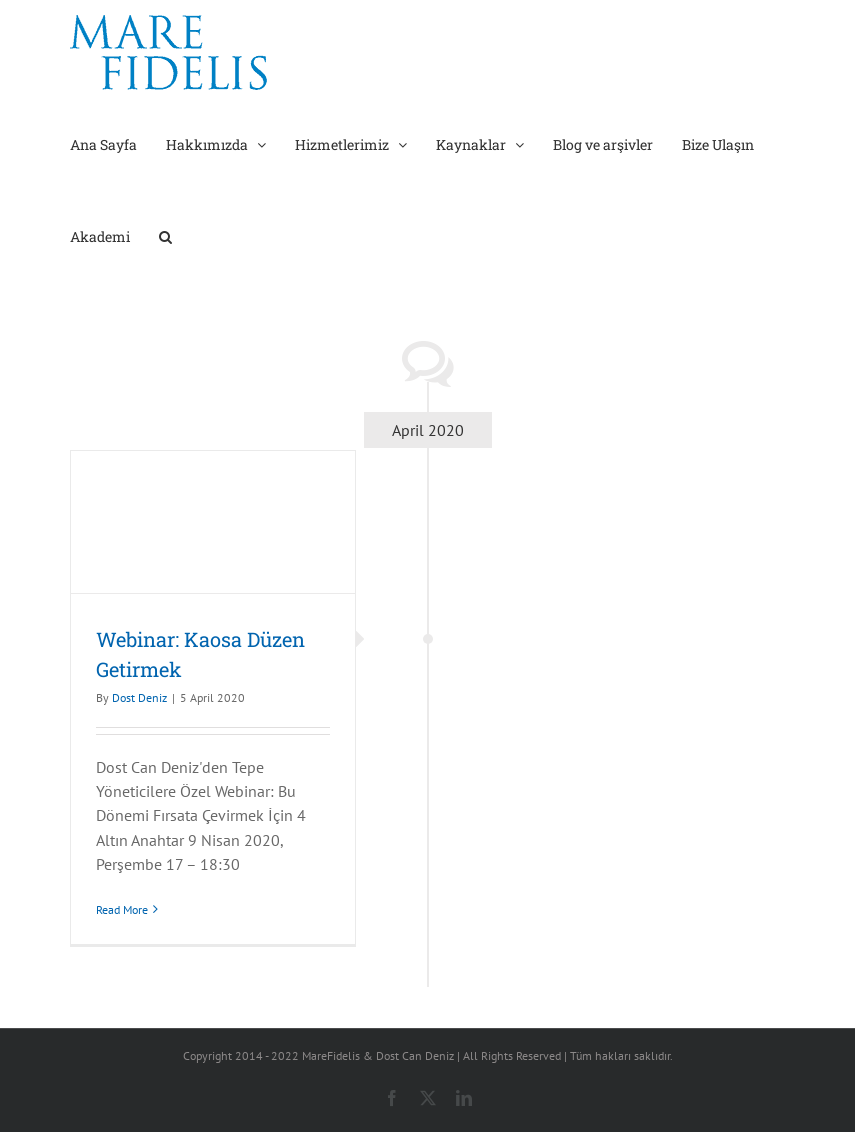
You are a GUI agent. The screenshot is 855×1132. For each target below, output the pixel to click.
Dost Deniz (139, 697)
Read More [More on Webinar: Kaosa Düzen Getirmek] (122, 909)
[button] (165, 235)
